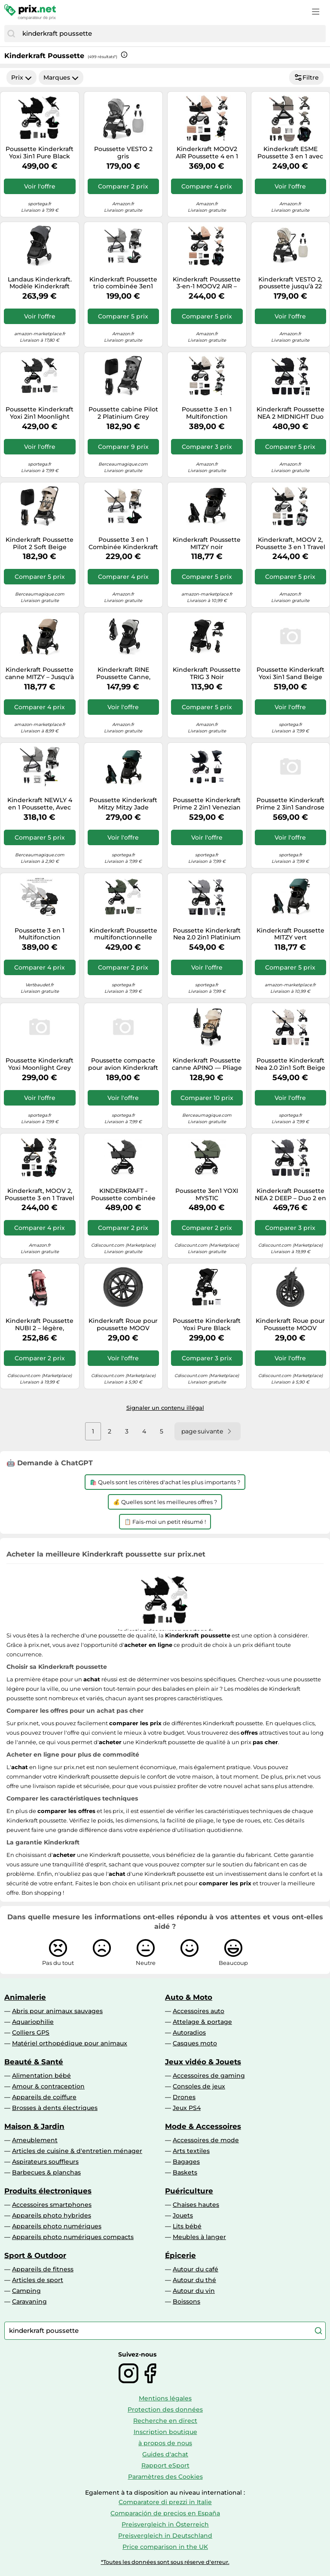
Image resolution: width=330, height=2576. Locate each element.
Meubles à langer (199, 2237)
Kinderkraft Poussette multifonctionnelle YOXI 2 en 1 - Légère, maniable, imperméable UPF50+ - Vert (123, 934)
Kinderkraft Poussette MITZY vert (290, 934)
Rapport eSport (165, 2465)
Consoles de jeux (199, 2086)
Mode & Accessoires (203, 2126)
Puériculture (189, 2191)
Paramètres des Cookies (165, 2476)
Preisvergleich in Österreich (165, 2524)
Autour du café (195, 2269)
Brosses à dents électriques (55, 2108)
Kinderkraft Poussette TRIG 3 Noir (207, 673)
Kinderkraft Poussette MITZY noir (207, 543)
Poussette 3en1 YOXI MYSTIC (206, 1194)
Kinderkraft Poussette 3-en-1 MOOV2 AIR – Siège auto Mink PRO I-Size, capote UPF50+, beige (206, 283)
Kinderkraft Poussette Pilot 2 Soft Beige (39, 543)
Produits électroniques (48, 2191)
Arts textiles (191, 2151)
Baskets (185, 2172)
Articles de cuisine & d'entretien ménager (77, 2151)
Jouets (183, 2215)
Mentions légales (165, 2398)
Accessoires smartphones (52, 2204)
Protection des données (165, 2409)
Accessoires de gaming (209, 2075)
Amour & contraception (48, 2086)
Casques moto (195, 2043)
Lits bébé (187, 2226)
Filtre (306, 77)
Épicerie (180, 2255)
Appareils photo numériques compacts (73, 2237)
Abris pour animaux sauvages (57, 2011)
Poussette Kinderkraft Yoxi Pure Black (207, 1324)
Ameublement (35, 2140)
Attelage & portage (202, 2022)
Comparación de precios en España (165, 2513)
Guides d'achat (165, 2454)
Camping (26, 2291)
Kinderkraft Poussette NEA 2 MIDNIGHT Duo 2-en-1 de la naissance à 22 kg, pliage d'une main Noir (290, 413)
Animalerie (25, 1997)
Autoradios (189, 2032)
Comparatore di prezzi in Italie (165, 2502)
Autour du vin (194, 2291)
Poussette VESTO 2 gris (123, 152)
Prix (21, 77)
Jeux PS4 (187, 2108)
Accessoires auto (198, 2011)
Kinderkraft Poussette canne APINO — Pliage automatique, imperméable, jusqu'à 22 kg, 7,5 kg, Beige (207, 1064)
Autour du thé (194, 2280)
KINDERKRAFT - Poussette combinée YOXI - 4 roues (123, 1194)
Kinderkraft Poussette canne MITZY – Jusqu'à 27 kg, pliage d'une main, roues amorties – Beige (40, 673)
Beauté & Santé (33, 2061)
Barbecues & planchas (46, 2172)
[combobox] (172, 33)
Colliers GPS (30, 2032)
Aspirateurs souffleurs (45, 2161)
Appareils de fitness (42, 2269)
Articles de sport (37, 2280)
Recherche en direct (165, 2421)
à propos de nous (165, 2443)
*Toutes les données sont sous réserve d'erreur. (165, 2562)
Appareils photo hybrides (51, 2215)
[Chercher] (11, 33)
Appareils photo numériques (56, 2226)
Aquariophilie (33, 2022)
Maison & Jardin (34, 2126)
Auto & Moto (188, 1997)
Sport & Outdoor (35, 2255)
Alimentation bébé (41, 2075)
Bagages (186, 2161)
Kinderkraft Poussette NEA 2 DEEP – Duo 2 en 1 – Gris (290, 1194)
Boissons (186, 2301)
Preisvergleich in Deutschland (165, 2535)
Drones (184, 2097)
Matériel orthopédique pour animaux (69, 2043)
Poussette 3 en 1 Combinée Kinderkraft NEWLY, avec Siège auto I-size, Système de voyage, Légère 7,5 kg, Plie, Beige (123, 543)
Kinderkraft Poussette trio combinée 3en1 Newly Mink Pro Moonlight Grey (123, 283)
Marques (61, 77)
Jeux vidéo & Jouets (203, 2061)
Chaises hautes (196, 2204)
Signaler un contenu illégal (165, 1407)
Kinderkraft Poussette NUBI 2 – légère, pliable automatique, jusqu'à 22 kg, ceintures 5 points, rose (39, 1324)
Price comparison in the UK (165, 2547)
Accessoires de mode (206, 2140)
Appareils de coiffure (44, 2097)
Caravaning (29, 2301)
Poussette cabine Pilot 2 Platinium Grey (123, 413)
